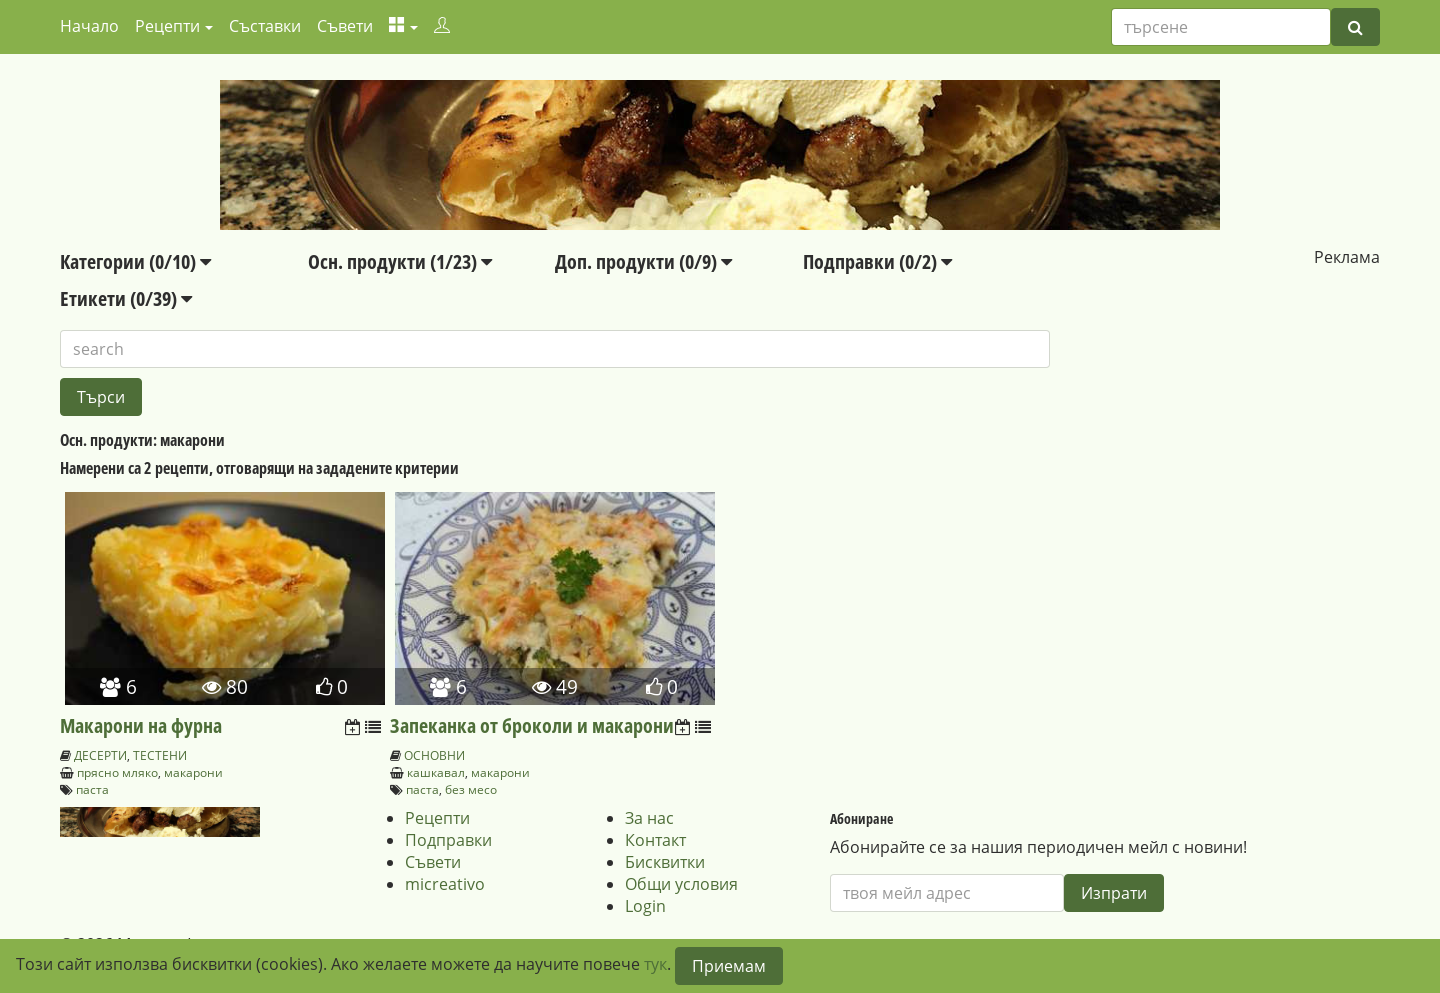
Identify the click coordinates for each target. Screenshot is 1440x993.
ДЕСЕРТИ (100, 755)
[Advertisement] (1215, 393)
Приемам (729, 966)
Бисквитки (665, 862)
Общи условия (681, 884)
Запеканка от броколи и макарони (532, 725)
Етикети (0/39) (126, 298)
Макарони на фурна (141, 725)
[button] (403, 26)
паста (92, 789)
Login (645, 906)
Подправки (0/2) (877, 261)
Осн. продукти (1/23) (400, 261)
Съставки (265, 26)
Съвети (345, 26)
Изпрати (1114, 893)
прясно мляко (117, 772)
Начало (89, 26)
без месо (471, 789)
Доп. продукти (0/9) (643, 261)
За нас (649, 818)
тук (655, 964)
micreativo (445, 884)
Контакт (655, 840)
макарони (193, 772)
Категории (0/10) (135, 261)
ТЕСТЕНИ (160, 755)
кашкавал (436, 772)
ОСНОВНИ (434, 755)
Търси (101, 397)
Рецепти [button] (167, 26)
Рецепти (437, 818)
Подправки (448, 840)
